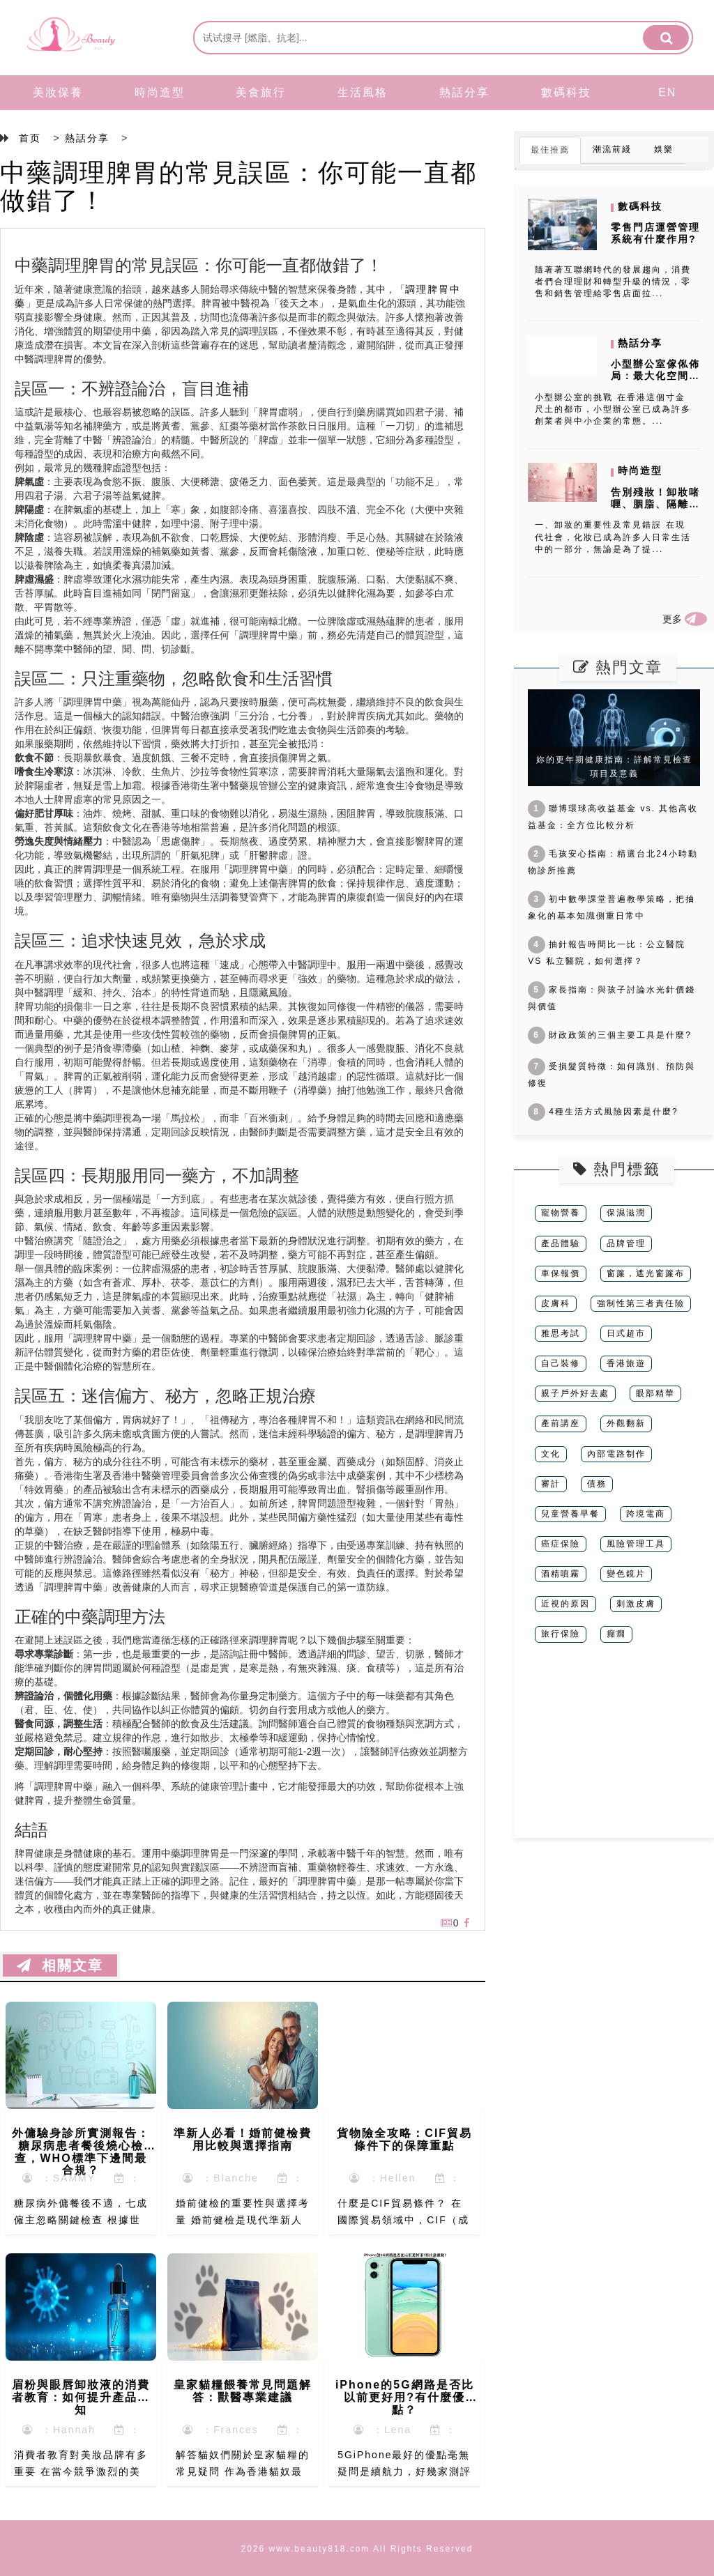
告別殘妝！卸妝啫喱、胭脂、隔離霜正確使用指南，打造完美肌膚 (655, 509)
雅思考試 (560, 1333)
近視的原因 (565, 1604)
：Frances (220, 2429)
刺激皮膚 (635, 1604)
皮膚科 (555, 1303)
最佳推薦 (550, 150)
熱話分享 (464, 92)
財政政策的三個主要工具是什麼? (610, 1035)
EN (667, 92)
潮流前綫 (612, 149)
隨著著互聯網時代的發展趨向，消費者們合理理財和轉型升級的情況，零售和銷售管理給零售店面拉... (613, 281)
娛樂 (664, 149)
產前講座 (560, 1423)
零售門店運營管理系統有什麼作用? (655, 233)
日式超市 (626, 1333)
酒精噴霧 (560, 1574)
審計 (551, 1484)
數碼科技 (566, 92)
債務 (597, 1484)
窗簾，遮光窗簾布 (646, 1273)
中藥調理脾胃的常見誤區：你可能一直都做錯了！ (238, 186)
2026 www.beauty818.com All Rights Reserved (357, 2549)
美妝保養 (58, 92)
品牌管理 (626, 1243)
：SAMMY (59, 2178)
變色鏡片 (626, 1574)
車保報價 (560, 1273)
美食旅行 (261, 92)
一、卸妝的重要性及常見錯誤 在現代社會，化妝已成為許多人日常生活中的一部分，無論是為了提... (613, 536)
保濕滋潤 (626, 1213)
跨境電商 (645, 1514)
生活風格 (362, 92)
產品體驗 (560, 1243)
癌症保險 (560, 1544)
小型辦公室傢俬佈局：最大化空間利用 (655, 375)
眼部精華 (655, 1393)
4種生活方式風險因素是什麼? (603, 1112)
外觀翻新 (626, 1423)
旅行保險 (560, 1634)
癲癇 (616, 1634)
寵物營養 (560, 1213)
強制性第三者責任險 (641, 1303)
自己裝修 (560, 1363)
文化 (551, 1454)
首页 (30, 138)
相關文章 (60, 1965)
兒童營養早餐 (570, 1514)
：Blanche (220, 2178)
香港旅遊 (626, 1363)
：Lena (382, 2429)
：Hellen (382, 2178)
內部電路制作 (616, 1454)
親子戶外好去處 (575, 1393)
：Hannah (59, 2429)
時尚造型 (160, 92)
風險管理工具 (636, 1544)
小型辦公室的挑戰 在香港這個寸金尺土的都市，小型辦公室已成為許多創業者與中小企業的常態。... (613, 409)
